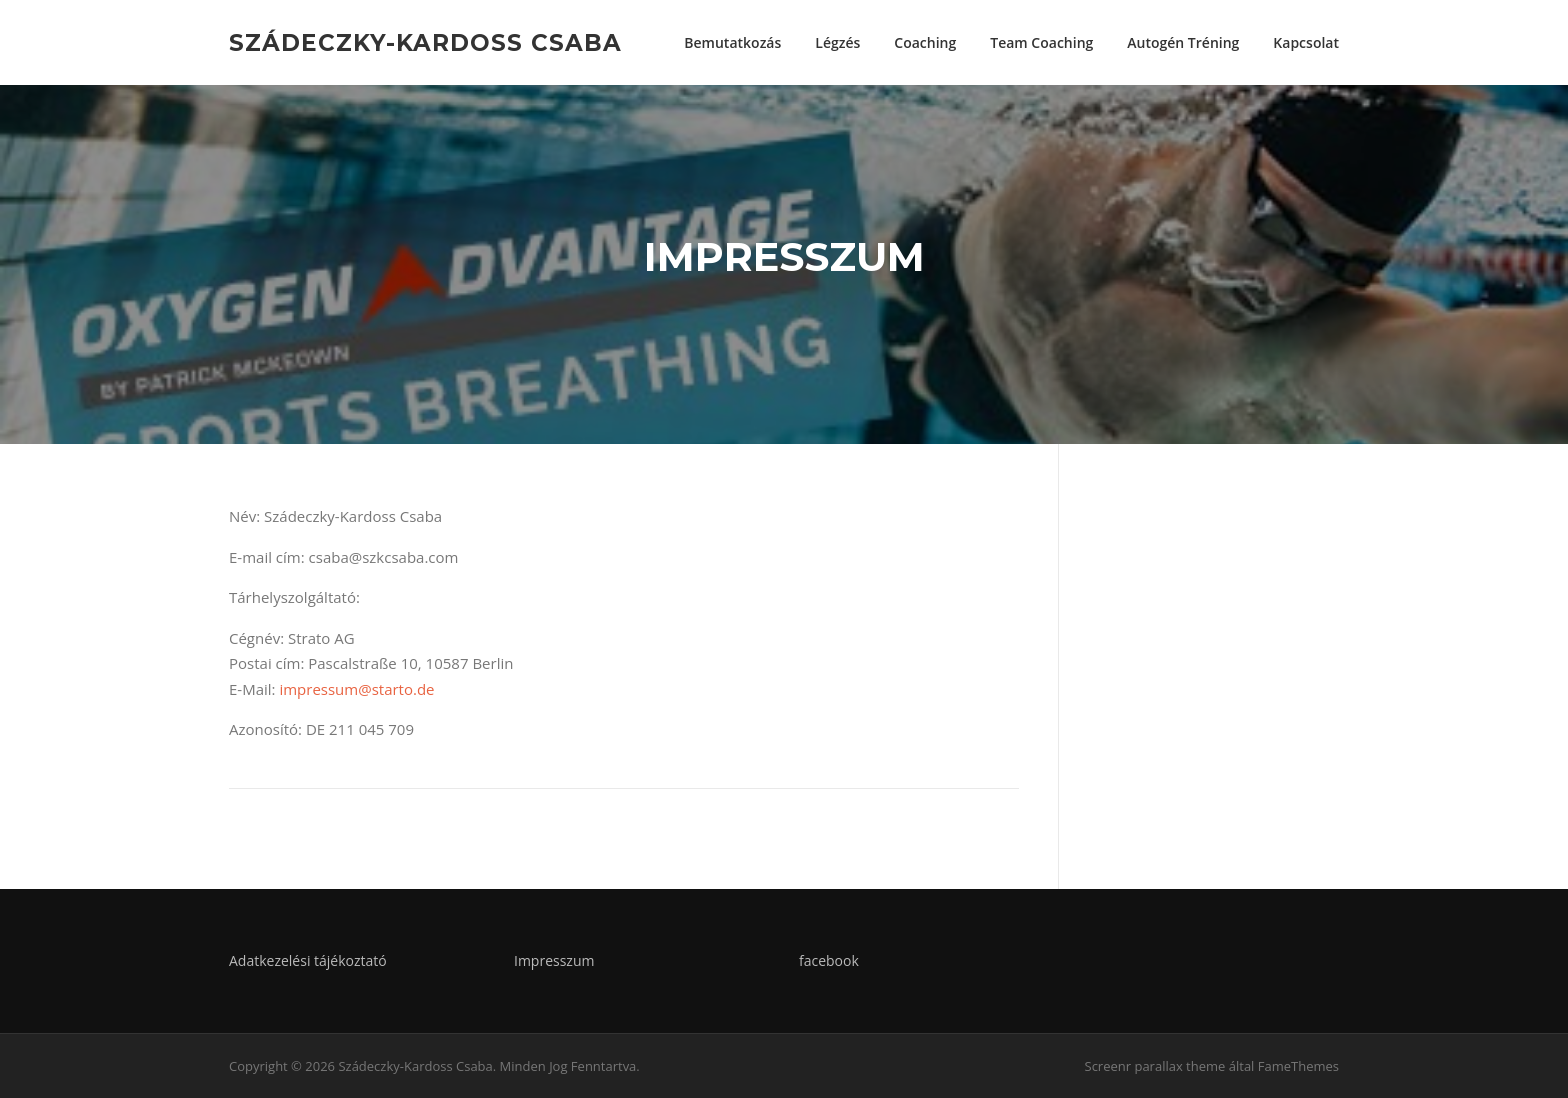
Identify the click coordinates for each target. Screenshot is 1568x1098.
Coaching (925, 42)
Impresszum (554, 960)
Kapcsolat (1306, 42)
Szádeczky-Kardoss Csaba (425, 42)
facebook (829, 960)
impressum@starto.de (356, 689)
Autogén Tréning (1183, 42)
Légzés (837, 42)
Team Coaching (1041, 42)
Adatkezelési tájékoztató (308, 960)
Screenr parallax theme (1155, 1066)
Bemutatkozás (732, 42)
